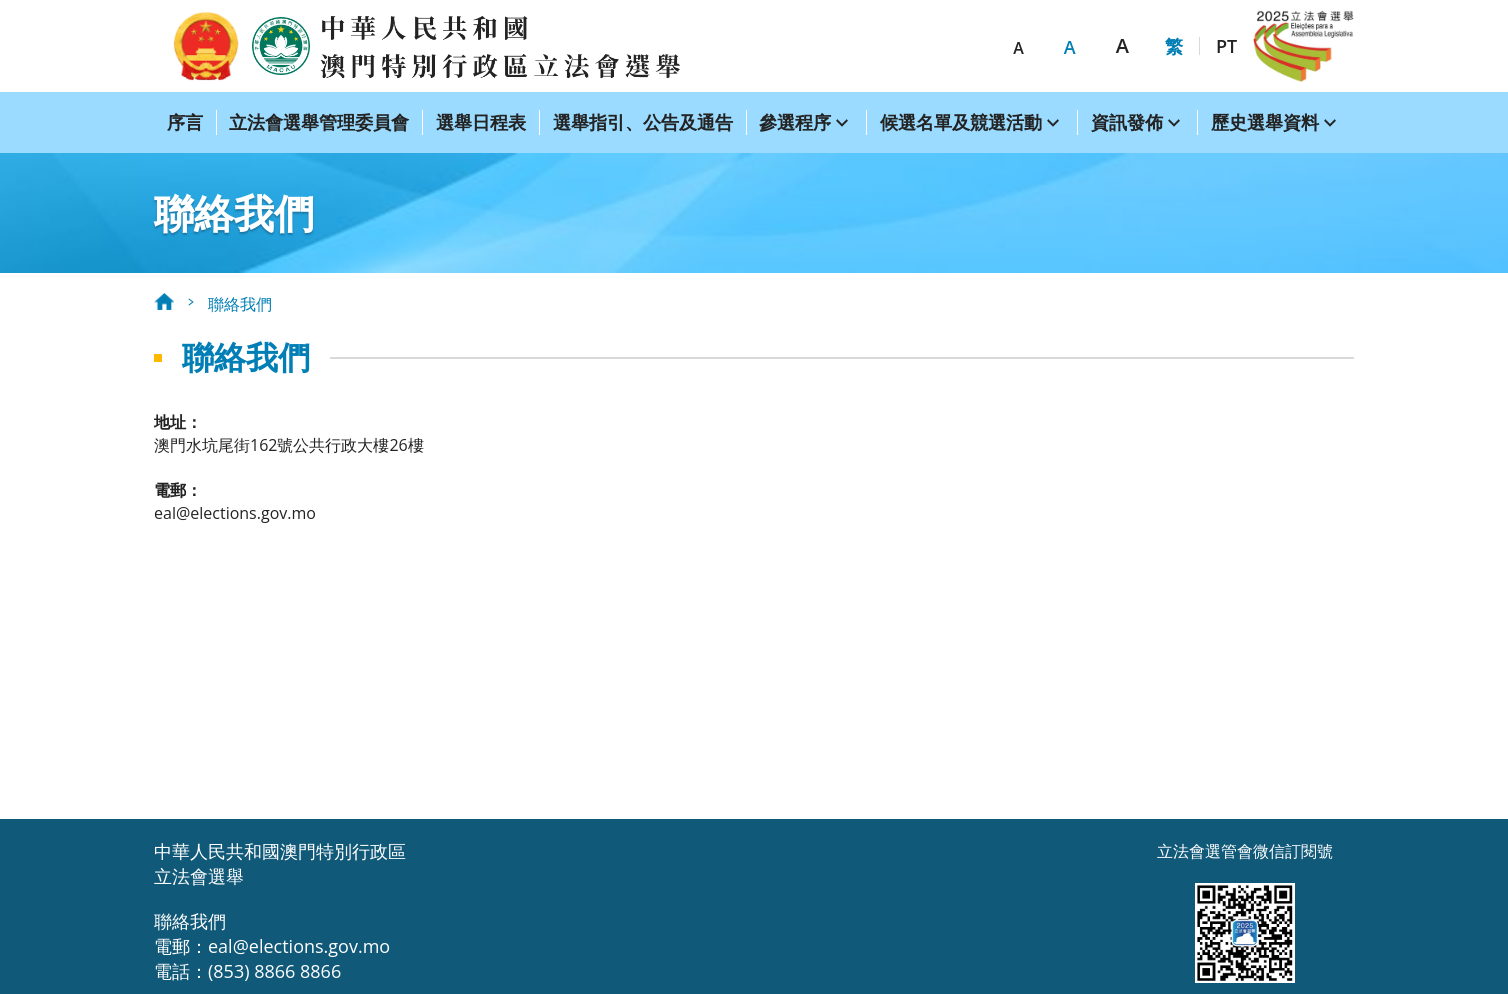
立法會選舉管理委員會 (319, 122)
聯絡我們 (240, 304)
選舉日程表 (481, 122)
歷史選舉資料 (1265, 122)
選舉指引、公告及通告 (643, 122)
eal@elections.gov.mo (235, 513)
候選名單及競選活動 (961, 122)
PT (1226, 46)
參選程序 (795, 122)
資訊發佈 (1127, 122)
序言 (185, 122)
